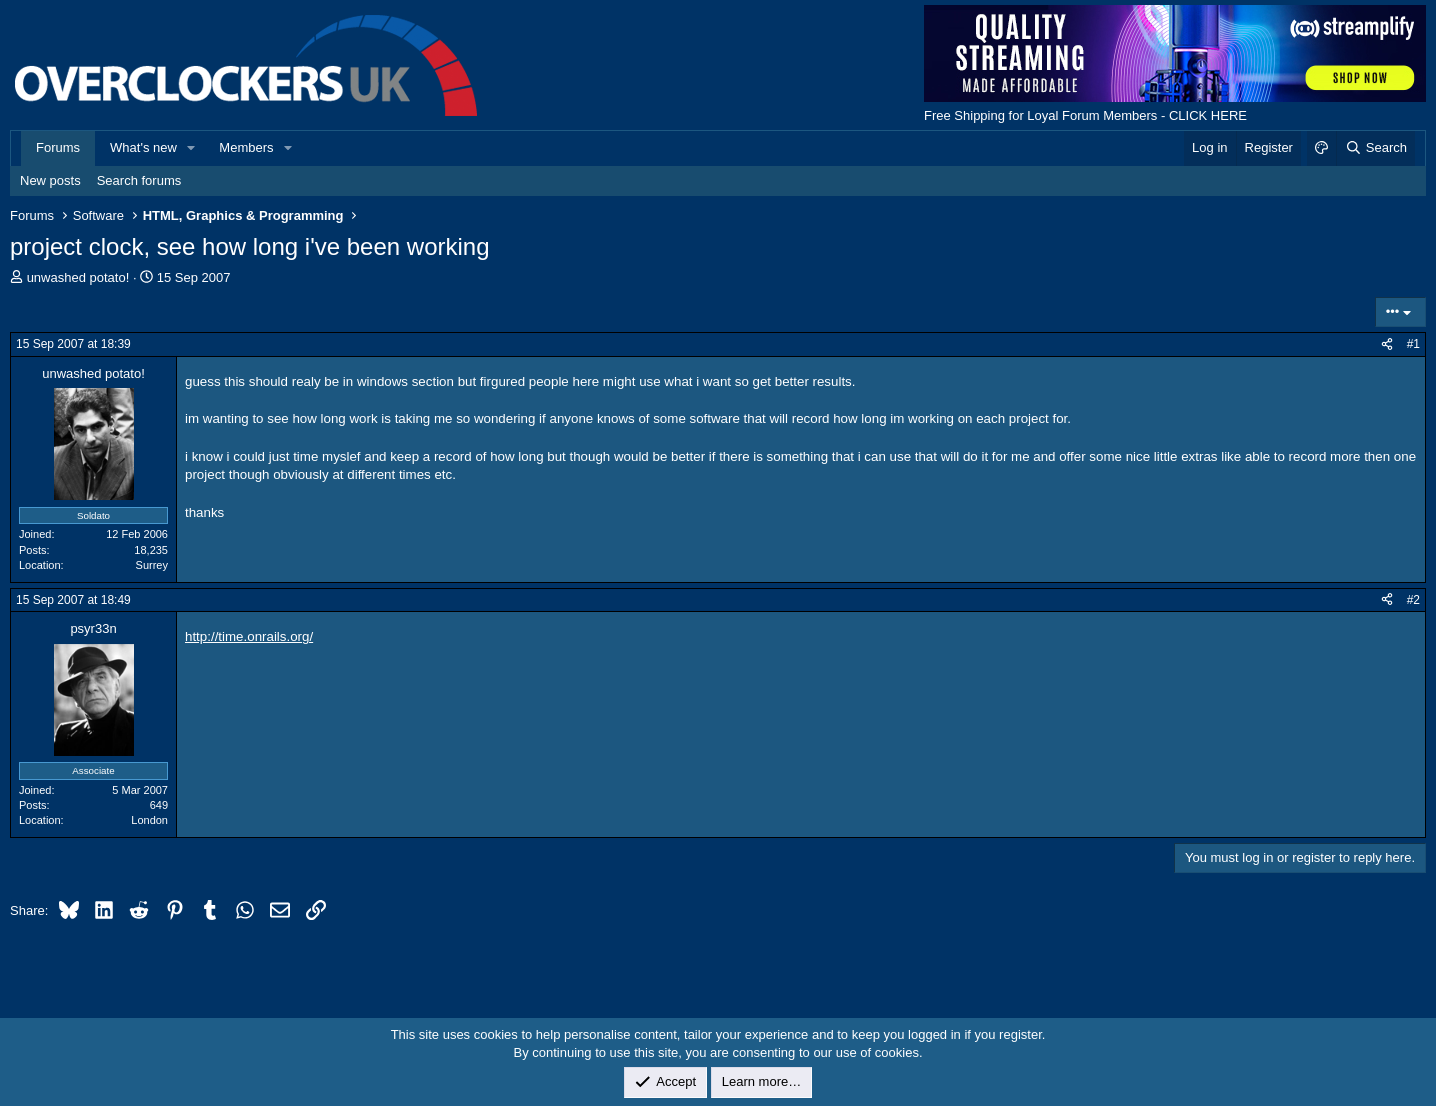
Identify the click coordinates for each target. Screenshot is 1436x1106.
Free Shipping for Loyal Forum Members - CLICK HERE (1085, 115)
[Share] (1387, 344)
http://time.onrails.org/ (249, 636)
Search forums (139, 180)
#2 (1413, 600)
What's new (143, 147)
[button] (192, 148)
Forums (58, 147)
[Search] (1375, 148)
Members (246, 147)
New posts (50, 180)
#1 (1413, 344)
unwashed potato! (78, 277)
